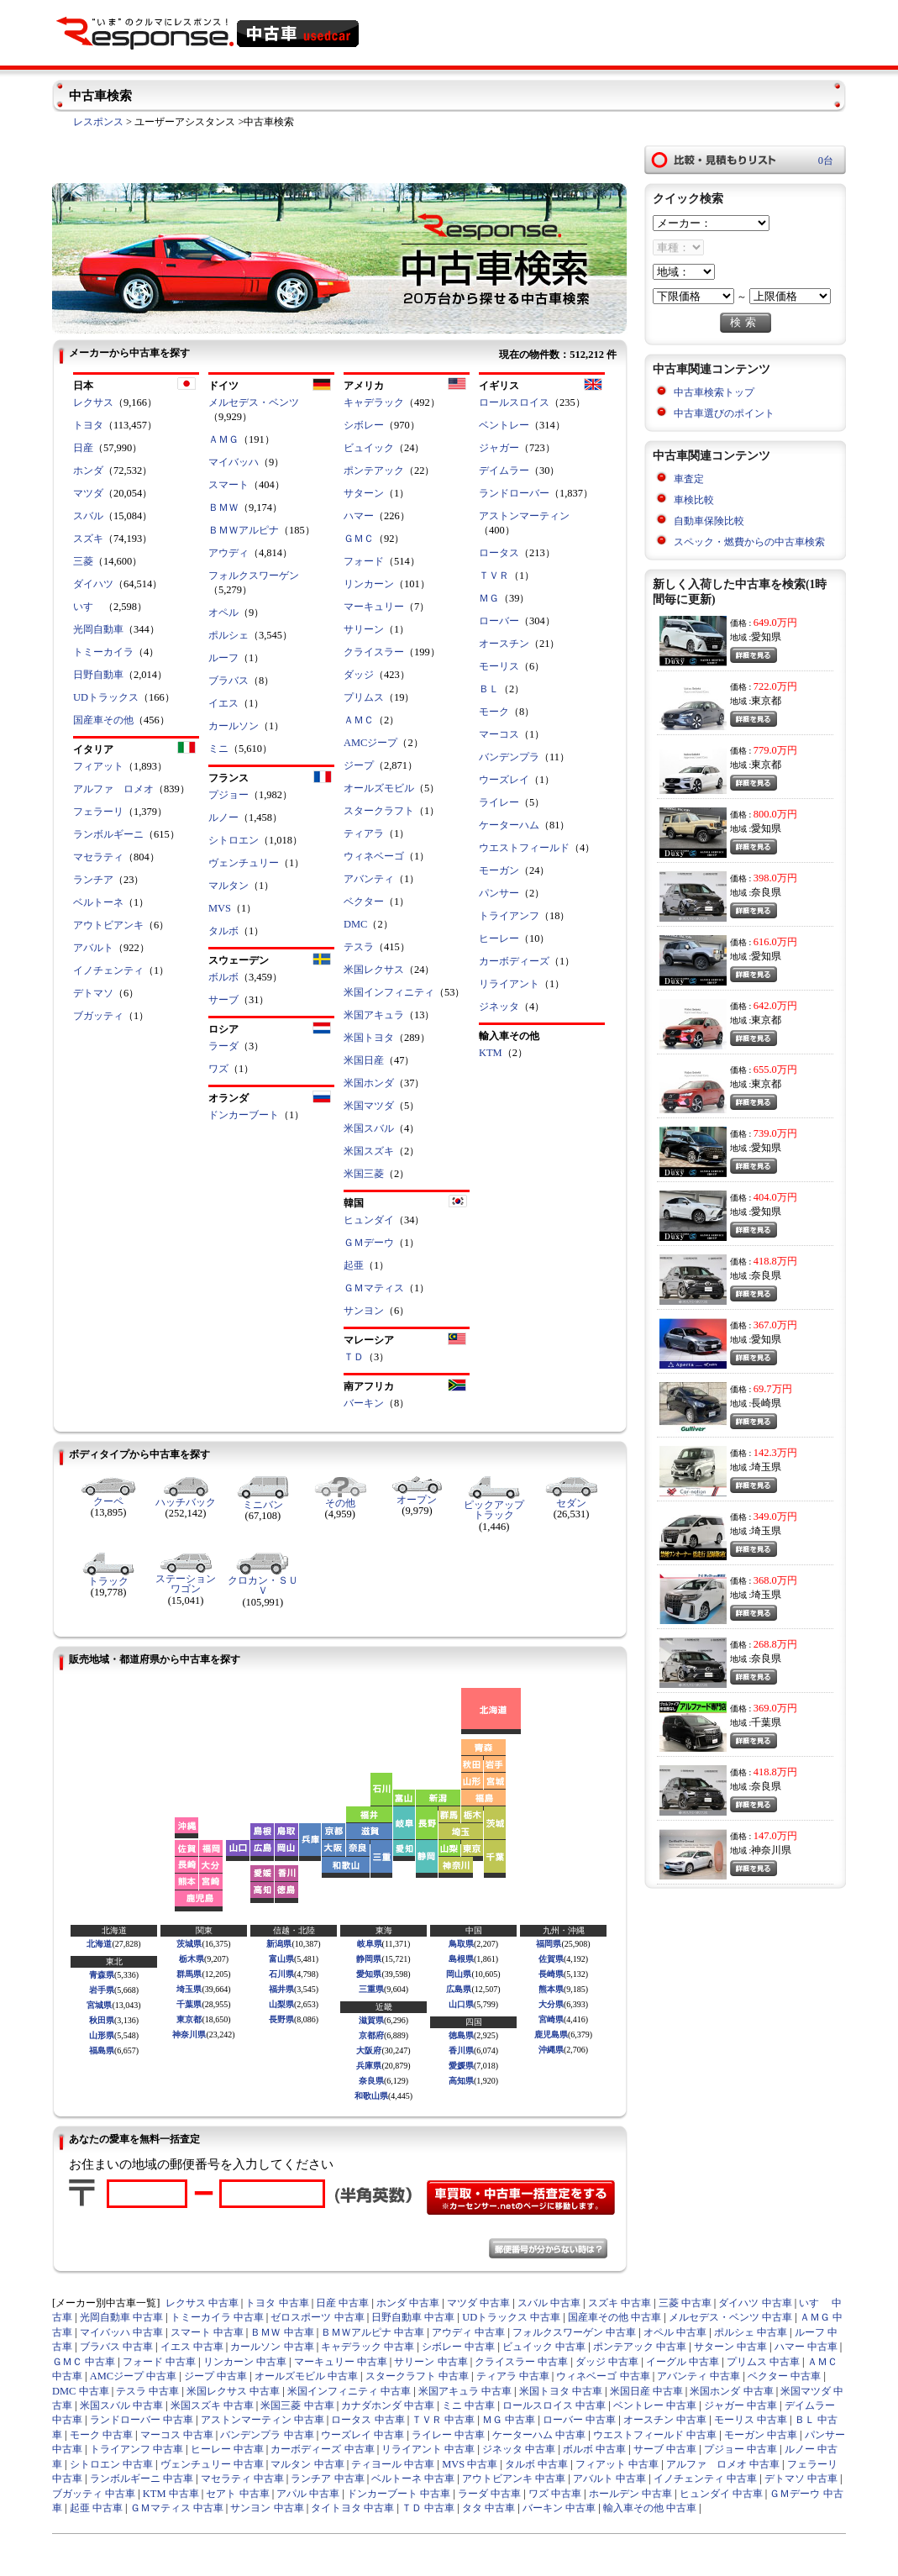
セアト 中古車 (237, 2494)
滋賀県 (371, 2020)
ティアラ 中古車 (512, 2376)
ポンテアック (374, 470)
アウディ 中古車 (468, 2332)
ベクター (364, 901)
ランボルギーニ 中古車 (141, 2478)
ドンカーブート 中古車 (398, 2494)
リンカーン (369, 584)
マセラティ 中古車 (242, 2478)
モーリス (499, 666)
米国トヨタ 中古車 (560, 2391)
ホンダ (88, 470)
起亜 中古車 (96, 2508)
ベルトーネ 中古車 (412, 2478)
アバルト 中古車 (609, 2478)
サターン (364, 493)
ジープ (359, 765)
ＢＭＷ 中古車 (281, 2332)
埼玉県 (189, 1989)
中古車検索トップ (714, 392)
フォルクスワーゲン (253, 575)
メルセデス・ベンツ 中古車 (730, 2317)
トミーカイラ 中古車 (217, 2317)
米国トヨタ (369, 1038)
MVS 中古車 (469, 2464)
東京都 (189, 2019)
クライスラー (374, 652)
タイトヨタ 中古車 (352, 2508)
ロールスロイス (514, 402)
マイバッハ (233, 462)
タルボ (223, 931)
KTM (490, 1053)
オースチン (504, 643)
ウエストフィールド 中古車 (655, 2435)
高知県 (461, 2080)
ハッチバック (185, 1502)
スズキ (88, 538)
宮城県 (99, 2005)
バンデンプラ (509, 757)
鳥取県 (461, 1943)
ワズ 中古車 (554, 2494)
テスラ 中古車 (147, 2391)
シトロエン (233, 840)
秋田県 (101, 2020)
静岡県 (368, 1959)
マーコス (499, 734)
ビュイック (369, 448)
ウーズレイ (504, 780)
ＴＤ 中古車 (428, 2508)
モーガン (499, 870)
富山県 (281, 1959)
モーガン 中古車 (760, 2435)
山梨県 (281, 2004)
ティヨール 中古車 (392, 2464)
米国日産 (364, 1060)
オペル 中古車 (674, 2332)
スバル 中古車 (548, 2303)
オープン (416, 1500)
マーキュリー (374, 606)
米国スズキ (369, 1151)
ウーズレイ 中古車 (362, 2435)
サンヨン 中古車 (266, 2508)
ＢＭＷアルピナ (243, 530)
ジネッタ (499, 1006)
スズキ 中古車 (619, 2303)
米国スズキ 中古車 (212, 2405)
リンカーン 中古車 (244, 2362)
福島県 (101, 2050)
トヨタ (88, 425)
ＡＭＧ (223, 439)
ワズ (218, 1069)
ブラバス (228, 680)
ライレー (499, 802)
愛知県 (368, 1974)
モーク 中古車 (101, 2435)
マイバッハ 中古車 (121, 2332)
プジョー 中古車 (740, 2449)
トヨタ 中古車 (276, 2303)
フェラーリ (98, 811)
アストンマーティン (524, 516)
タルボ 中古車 (536, 2464)
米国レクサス (374, 969)
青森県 (101, 1974)
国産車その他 (103, 720)
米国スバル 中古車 (121, 2405)
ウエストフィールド (524, 848)
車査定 (689, 479)
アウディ (228, 553)
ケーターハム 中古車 (539, 2435)
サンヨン (364, 1311)
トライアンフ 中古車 (136, 2449)
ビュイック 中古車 (544, 2347)
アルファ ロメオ (113, 789)
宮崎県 (551, 2019)
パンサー (499, 893)
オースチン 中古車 (664, 2420)
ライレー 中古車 (448, 2435)
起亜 (354, 1265)
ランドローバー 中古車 (141, 2420)
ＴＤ (354, 1357)
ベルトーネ (98, 902)
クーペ (108, 1501)
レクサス (93, 402)
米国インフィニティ (389, 992)
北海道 (99, 1943)
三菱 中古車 (685, 2303)
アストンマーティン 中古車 (262, 2420)
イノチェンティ (108, 970)
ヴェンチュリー (243, 863)
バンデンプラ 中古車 (266, 2435)
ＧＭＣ (359, 538)
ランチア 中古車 (327, 2478)
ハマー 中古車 (806, 2347)
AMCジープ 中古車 (133, 2376)
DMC (355, 924)
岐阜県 (369, 1943)
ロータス (499, 553)
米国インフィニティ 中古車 (349, 2391)
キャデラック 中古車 (367, 2347)
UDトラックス (106, 697)
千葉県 (189, 2004)
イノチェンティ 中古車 (705, 2478)
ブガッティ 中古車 (93, 2494)
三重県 (371, 1989)
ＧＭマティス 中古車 (176, 2508)
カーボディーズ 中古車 (322, 2449)
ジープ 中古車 (215, 2376)
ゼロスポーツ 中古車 (317, 2317)
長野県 (281, 2019)
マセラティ (98, 857)
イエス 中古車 (191, 2347)
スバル (88, 516)
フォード (364, 561)
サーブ (223, 1000)
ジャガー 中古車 (740, 2405)
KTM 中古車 (171, 2494)
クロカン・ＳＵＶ (263, 1585)
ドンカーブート (243, 1115)
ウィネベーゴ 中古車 (602, 2376)
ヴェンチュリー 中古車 (212, 2464)
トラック (108, 1581)
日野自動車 (98, 675)
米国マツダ (369, 1106)
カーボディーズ (514, 961)
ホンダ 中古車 (407, 2303)
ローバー (499, 621)
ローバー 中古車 (579, 2420)
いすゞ (88, 606)
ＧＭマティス (374, 1288)
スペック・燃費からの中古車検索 (749, 542)
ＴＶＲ (494, 575)
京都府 (371, 2035)
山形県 (101, 2035)
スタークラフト (379, 811)
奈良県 (371, 2080)
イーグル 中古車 (682, 2362)
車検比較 (694, 500)
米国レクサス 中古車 (233, 2391)
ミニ (218, 748)
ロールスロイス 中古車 (554, 2405)
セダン (571, 1503)
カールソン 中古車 (271, 2347)
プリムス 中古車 (763, 2362)
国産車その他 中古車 (614, 2317)
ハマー (359, 516)
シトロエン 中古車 (111, 2464)
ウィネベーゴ (374, 856)
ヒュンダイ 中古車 (721, 2494)
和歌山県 (371, 2095)
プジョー (228, 795)
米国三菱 (364, 1174)
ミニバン (263, 1505)
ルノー (223, 817)
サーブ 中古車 (664, 2449)
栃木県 (191, 1959)
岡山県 (458, 1974)
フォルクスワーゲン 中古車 (574, 2332)
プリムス (364, 697)
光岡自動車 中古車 (121, 2317)
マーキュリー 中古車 (340, 2362)
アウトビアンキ (108, 925)
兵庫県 (368, 2065)
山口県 (461, 2004)
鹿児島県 (551, 2034)
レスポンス (98, 122)
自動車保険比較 (709, 521)
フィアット (98, 766)
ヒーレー (499, 938)
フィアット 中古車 (617, 2464)
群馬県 (189, 1974)
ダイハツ (93, 584)
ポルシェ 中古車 (750, 2332)
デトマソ (93, 993)
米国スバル (369, 1128)
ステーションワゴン (185, 1584)
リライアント (509, 984)
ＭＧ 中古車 (508, 2420)
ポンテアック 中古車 (639, 2347)
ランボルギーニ (108, 834)
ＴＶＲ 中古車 (443, 2420)
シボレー (364, 425)
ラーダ (223, 1046)
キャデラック (374, 402)
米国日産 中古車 (646, 2391)
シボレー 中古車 (458, 2347)
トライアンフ (509, 916)
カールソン (233, 726)
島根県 (461, 1959)
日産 (83, 448)
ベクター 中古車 (784, 2376)
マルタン (228, 885)
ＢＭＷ (223, 507)
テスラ (359, 947)
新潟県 (278, 1943)
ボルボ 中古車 (594, 2449)
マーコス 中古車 (176, 2435)
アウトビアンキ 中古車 (513, 2478)
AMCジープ (370, 743)
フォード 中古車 (159, 2362)
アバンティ (369, 879)
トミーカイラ (103, 652)
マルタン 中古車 (307, 2464)
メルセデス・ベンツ (253, 402)
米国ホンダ (369, 1083)
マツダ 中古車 (478, 2303)
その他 (340, 1503)
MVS (219, 908)
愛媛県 (461, 2065)
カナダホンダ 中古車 (387, 2405)
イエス (223, 703)
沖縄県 (551, 2049)
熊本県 (551, 1989)
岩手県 (101, 1990)
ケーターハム (509, 825)
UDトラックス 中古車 (511, 2317)
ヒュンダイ (369, 1220)
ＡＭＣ (359, 720)
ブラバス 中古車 (116, 2347)
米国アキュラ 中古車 (465, 2391)
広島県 (458, 1989)
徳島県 (461, 2035)
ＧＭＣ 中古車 (83, 2362)
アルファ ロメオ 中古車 (723, 2464)
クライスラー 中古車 (521, 2362)
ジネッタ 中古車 (518, 2449)
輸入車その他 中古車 (649, 2508)
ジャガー (499, 448)
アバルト (93, 948)
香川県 (461, 2050)
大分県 (551, 2004)
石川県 (281, 1974)
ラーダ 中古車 (489, 2494)
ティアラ (364, 833)
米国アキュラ (374, 1015)
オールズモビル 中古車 (306, 2376)
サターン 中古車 (730, 2347)
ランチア (93, 880)
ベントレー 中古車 (654, 2405)
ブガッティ (98, 1016)
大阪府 (368, 2050)
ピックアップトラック (494, 1510)
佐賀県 (551, 1959)
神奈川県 (189, 2034)
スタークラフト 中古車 (417, 2376)
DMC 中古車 (80, 2391)
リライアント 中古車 (428, 2449)
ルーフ (223, 658)
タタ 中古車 (488, 2508)
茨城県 (189, 1943)
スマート (228, 485)
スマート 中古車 (207, 2332)
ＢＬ (489, 689)
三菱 (83, 561)
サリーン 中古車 (430, 2362)
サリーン (364, 629)
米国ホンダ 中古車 (731, 2391)
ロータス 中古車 (367, 2420)
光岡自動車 (98, 629)
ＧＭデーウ (369, 1243)
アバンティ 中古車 (698, 2376)
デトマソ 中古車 (801, 2478)
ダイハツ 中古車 (754, 2303)
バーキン (364, 1403)
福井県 (281, 1989)
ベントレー (504, 425)
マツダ (88, 493)
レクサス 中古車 (202, 2303)
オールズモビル (379, 788)
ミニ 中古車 (468, 2405)
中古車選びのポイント (724, 413)
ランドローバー (514, 493)
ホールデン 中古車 (630, 2494)
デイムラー (504, 470)
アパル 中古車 (307, 2494)
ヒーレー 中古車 (227, 2449)
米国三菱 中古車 (296, 2405)
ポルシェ (228, 635)
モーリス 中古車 (750, 2420)
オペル (223, 612)
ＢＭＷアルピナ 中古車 (372, 2332)
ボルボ (223, 977)
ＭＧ (489, 598)
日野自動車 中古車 (412, 2317)
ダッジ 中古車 (606, 2362)
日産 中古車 (342, 2303)
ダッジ (359, 675)
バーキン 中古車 (559, 2508)
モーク (494, 712)
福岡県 (548, 1943)
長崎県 (551, 1974)
